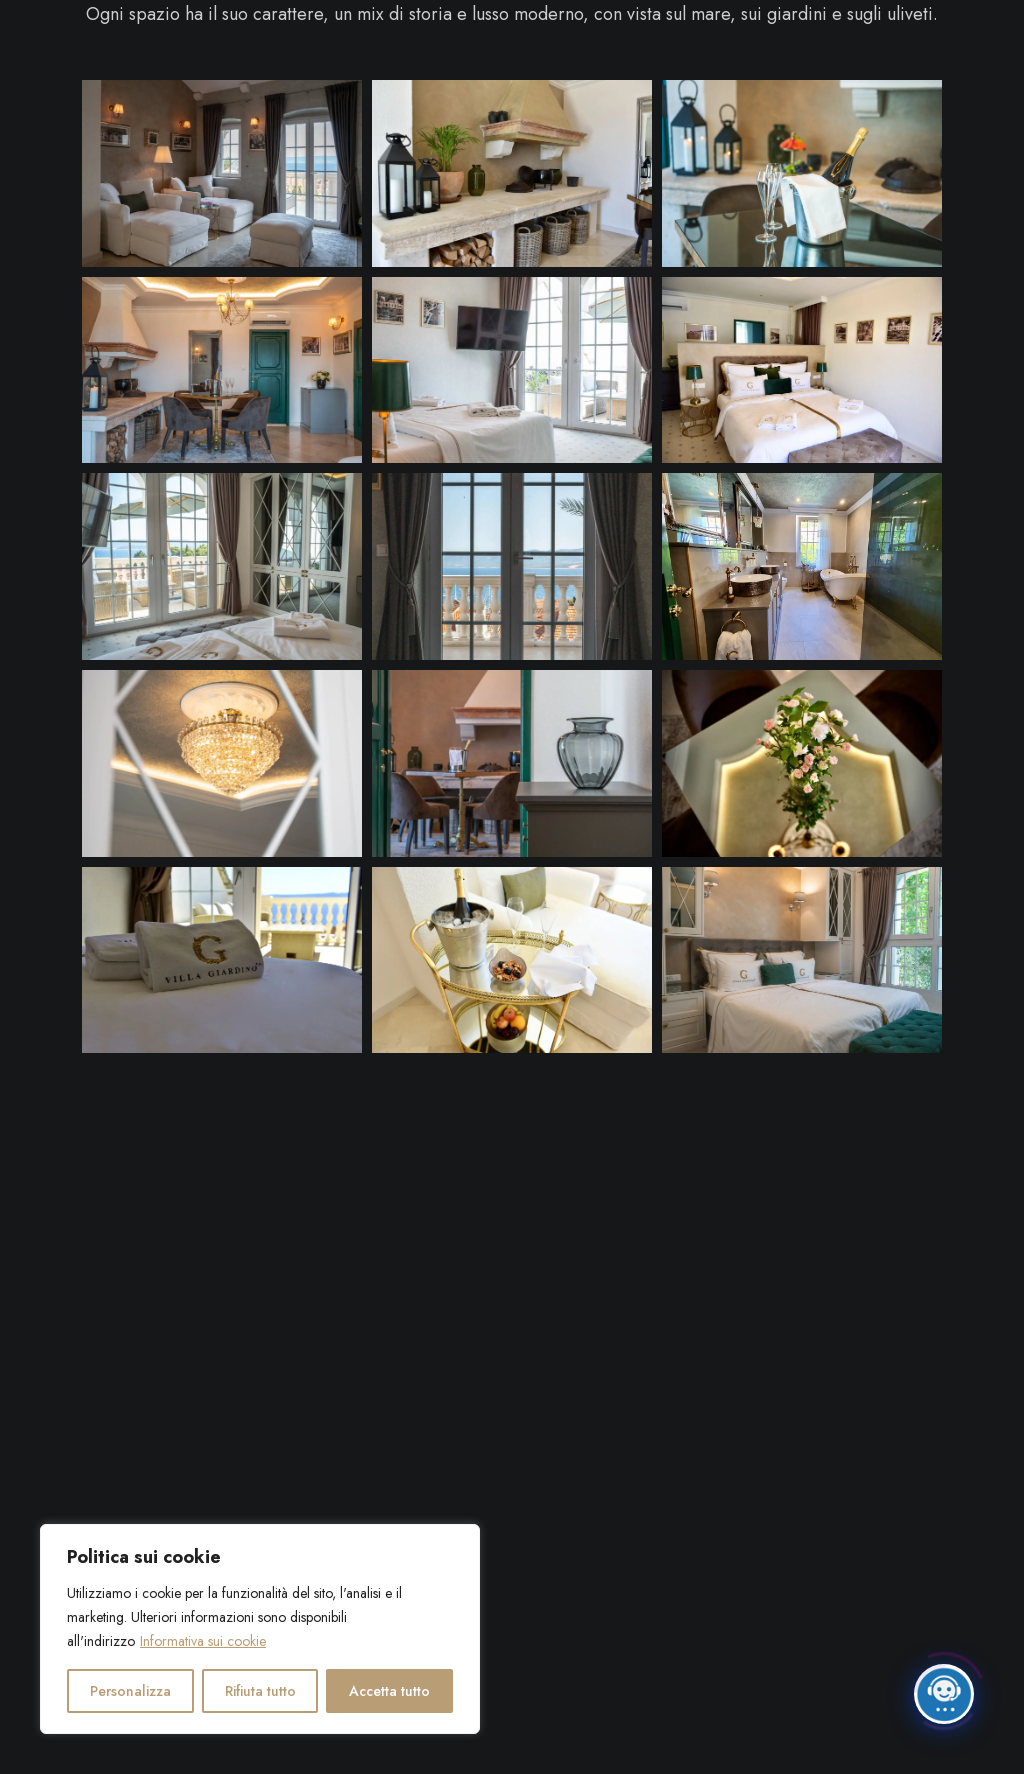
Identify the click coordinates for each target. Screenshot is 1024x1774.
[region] (260, 1629)
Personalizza (130, 1691)
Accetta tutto (389, 1691)
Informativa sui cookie (203, 1641)
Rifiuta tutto (260, 1691)
